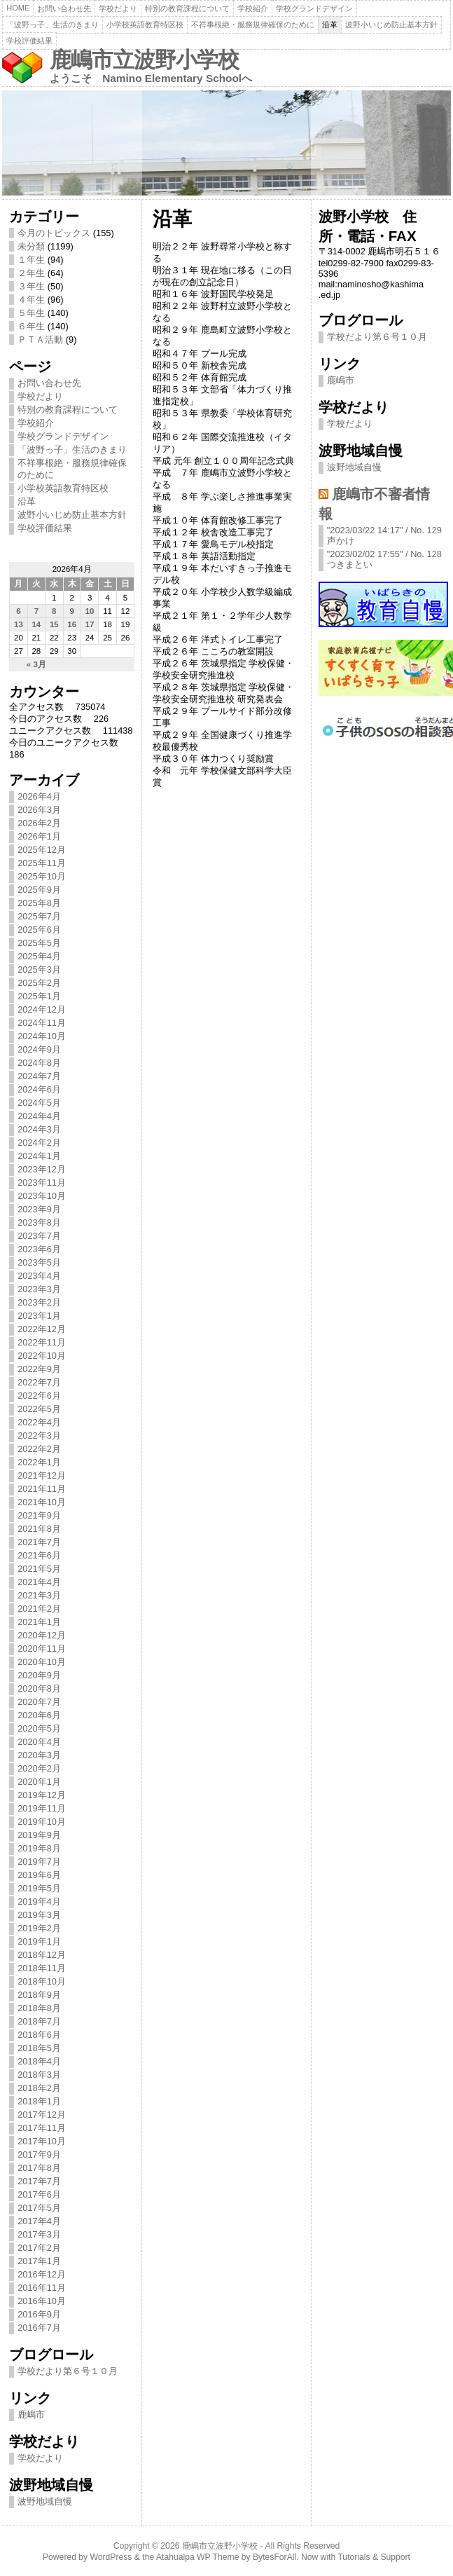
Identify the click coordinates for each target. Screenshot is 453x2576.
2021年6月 (39, 1555)
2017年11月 (42, 2128)
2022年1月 (39, 1462)
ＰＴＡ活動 (40, 339)
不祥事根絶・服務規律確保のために (252, 24)
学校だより (118, 8)
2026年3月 (39, 809)
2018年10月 (42, 1981)
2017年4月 (39, 2221)
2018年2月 (39, 2088)
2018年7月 (39, 2021)
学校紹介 (252, 8)
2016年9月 (39, 2314)
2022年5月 (39, 1409)
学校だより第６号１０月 (68, 2371)
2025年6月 (39, 929)
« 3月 (36, 664)
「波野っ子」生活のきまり (52, 24)
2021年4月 (39, 1582)
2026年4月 (39, 796)
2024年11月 (42, 1023)
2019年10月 (42, 1821)
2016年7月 (39, 2327)
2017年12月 (42, 2114)
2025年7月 (39, 916)
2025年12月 (42, 849)
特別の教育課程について (187, 8)
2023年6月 (39, 1249)
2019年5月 (39, 1888)
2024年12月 (42, 1009)
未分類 (31, 246)
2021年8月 (39, 1528)
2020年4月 (39, 1741)
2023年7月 (39, 1236)
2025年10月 (42, 876)
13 (18, 624)
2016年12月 (42, 2274)
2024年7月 (39, 1076)
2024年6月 (39, 1089)
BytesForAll (274, 2557)
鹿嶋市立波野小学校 (144, 60)
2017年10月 (42, 2141)
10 (90, 611)
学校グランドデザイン (314, 8)
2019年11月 (42, 1808)
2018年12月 (42, 1955)
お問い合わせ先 (64, 8)
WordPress (111, 2557)
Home (17, 8)
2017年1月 (39, 2261)
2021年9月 (39, 1515)
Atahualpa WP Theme (197, 2557)
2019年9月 (39, 1835)
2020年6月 (39, 1715)
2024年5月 (39, 1102)
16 (71, 624)
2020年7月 (39, 1702)
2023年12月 (42, 1169)
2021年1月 (39, 1622)
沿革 (329, 24)
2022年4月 (39, 1422)
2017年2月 (39, 2247)
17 (90, 624)
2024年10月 (42, 1036)
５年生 (31, 313)
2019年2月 (39, 1928)
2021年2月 (39, 1608)
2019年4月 (39, 1901)
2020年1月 (39, 1781)
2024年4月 (39, 1116)
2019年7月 (39, 1861)
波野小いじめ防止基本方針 (391, 24)
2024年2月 (39, 1142)
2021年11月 (42, 1489)
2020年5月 (39, 1728)
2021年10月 (42, 1502)
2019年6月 (39, 1875)
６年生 (31, 326)
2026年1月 (39, 836)
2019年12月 (42, 1795)
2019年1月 (39, 1941)
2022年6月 (39, 1395)
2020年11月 (42, 1648)
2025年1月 (39, 996)
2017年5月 (39, 2207)
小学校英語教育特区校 (144, 24)
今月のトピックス (54, 233)
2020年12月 (42, 1635)
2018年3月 (39, 2074)
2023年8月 (39, 1222)
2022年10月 (42, 1355)
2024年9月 (39, 1049)
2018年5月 (39, 2048)
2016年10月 (42, 2301)
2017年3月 (39, 2234)
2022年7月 (39, 1382)
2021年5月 (39, 1568)
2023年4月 (39, 1275)
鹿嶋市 (31, 2414)
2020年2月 (39, 1768)
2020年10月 (42, 1662)
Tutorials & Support (373, 2557)
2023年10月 (42, 1196)
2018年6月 (39, 2034)
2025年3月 (39, 969)
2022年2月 (39, 1449)
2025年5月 (39, 943)
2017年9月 (39, 2154)
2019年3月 (39, 1915)
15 (54, 624)
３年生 (31, 286)
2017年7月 (39, 2181)
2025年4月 (39, 956)
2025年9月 (39, 889)
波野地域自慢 (45, 2501)
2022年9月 (39, 1369)
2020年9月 (39, 1675)
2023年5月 (39, 1262)
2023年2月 (39, 1302)
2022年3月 (39, 1435)
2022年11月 (42, 1342)
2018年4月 (39, 2061)
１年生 (31, 259)
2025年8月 (39, 903)
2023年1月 (39, 1315)
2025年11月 (42, 863)
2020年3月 (39, 1755)
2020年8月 (39, 1688)
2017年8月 (39, 2168)
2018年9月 (39, 1994)
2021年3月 (39, 1595)
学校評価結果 (29, 40)
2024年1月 (39, 1156)
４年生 (31, 299)
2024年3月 (39, 1129)
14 (36, 624)
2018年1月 (39, 2101)
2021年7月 (39, 1542)
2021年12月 (42, 1475)
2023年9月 (39, 1209)
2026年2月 (39, 823)
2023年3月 (39, 1289)
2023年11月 (42, 1182)
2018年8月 (39, 2008)
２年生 (31, 273)
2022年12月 (42, 1329)
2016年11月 (42, 2287)
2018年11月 (42, 1968)
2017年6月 (39, 2194)
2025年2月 (39, 983)
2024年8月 (39, 1062)
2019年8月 (39, 1848)
